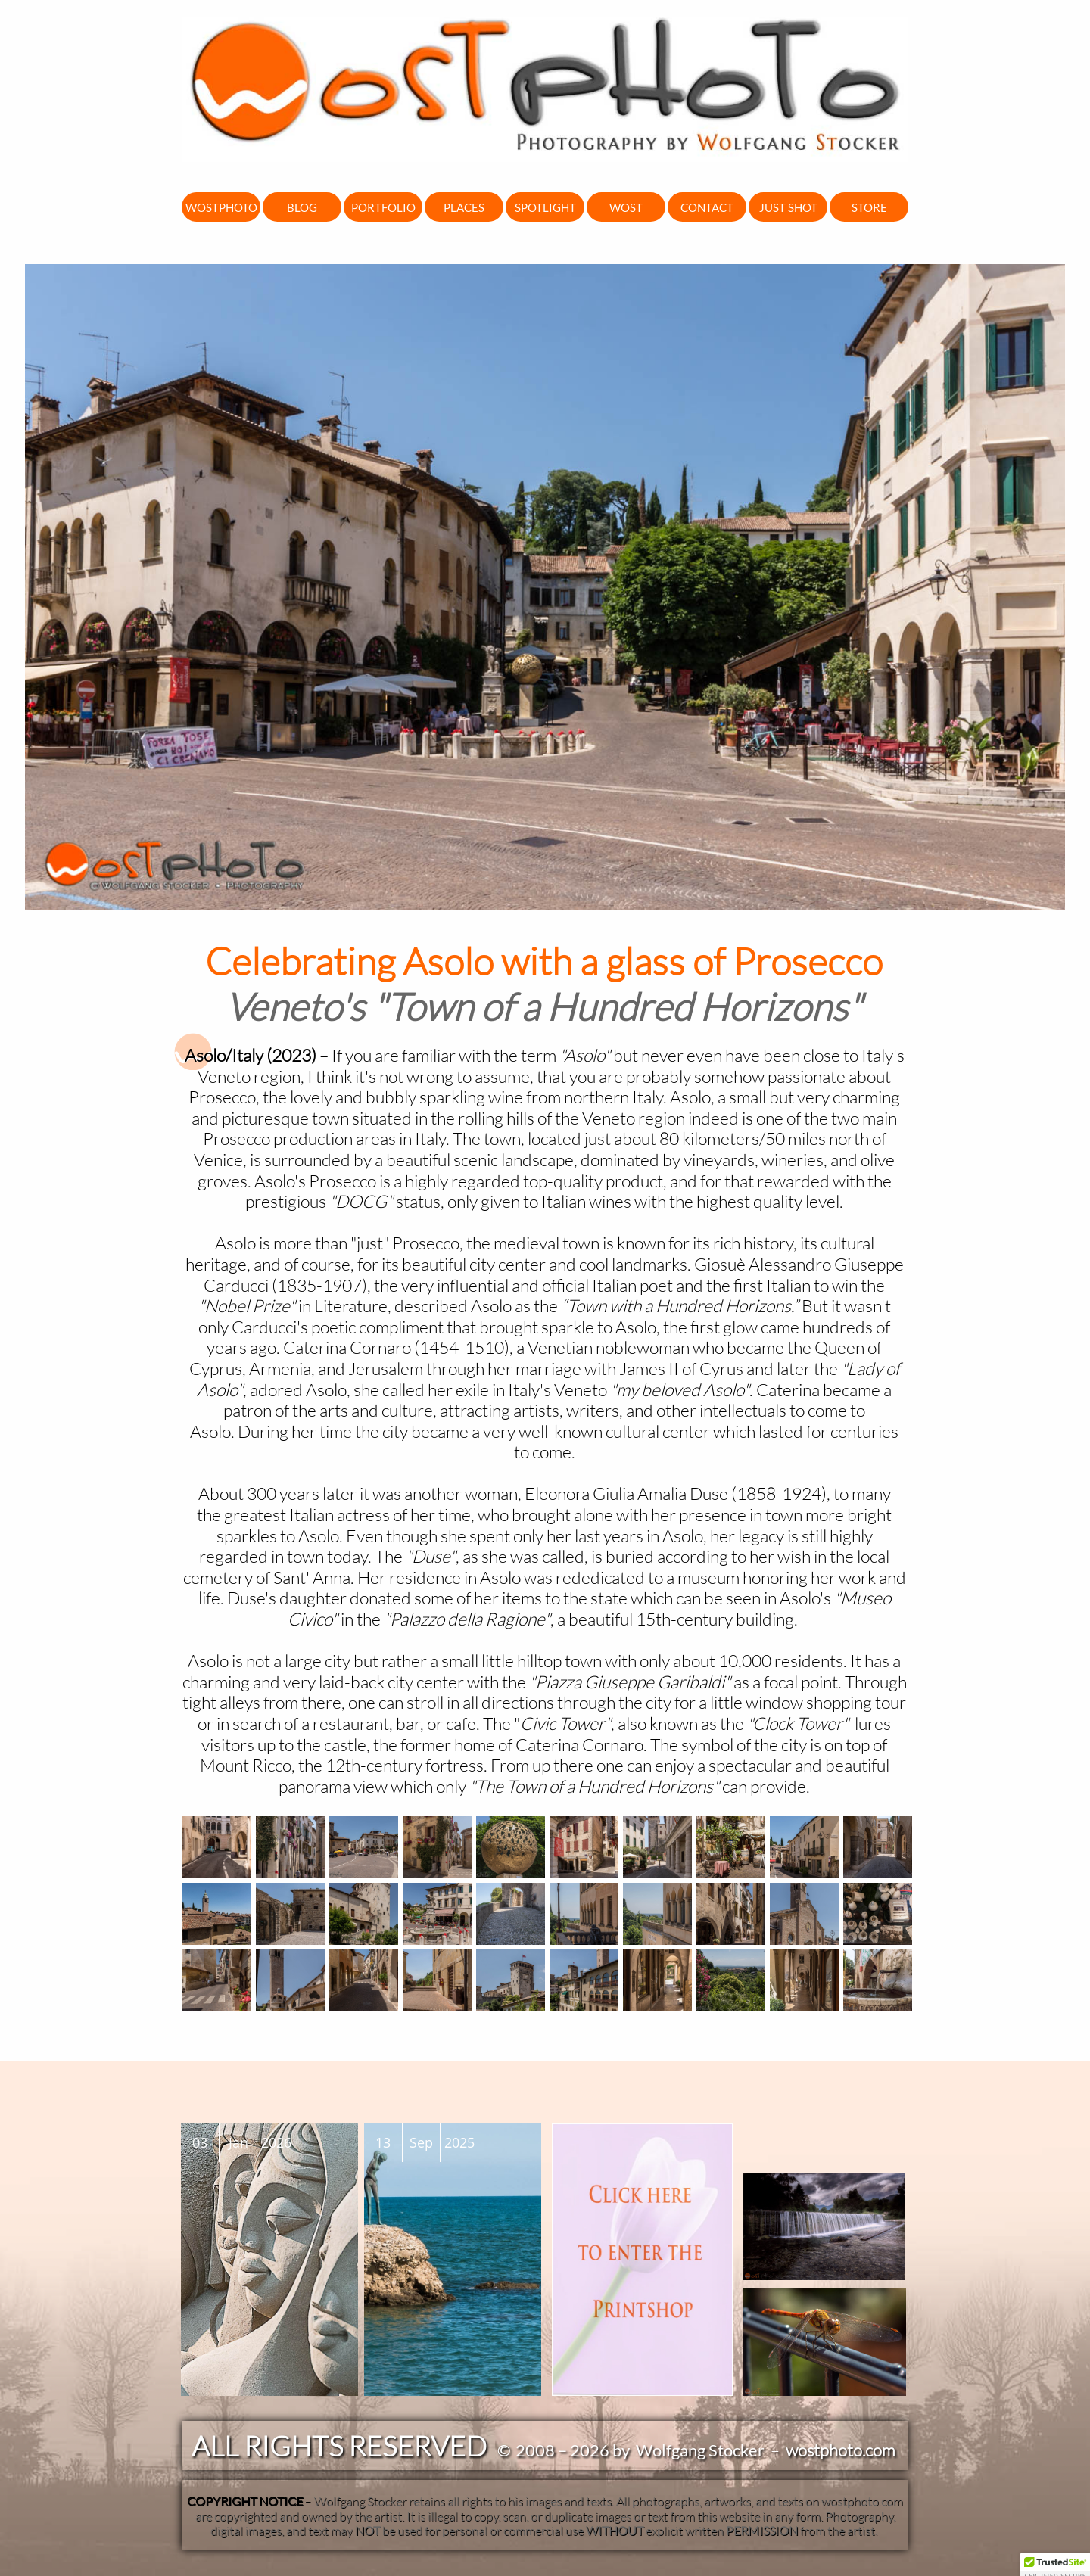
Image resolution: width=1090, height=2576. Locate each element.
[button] (1055, 2561)
